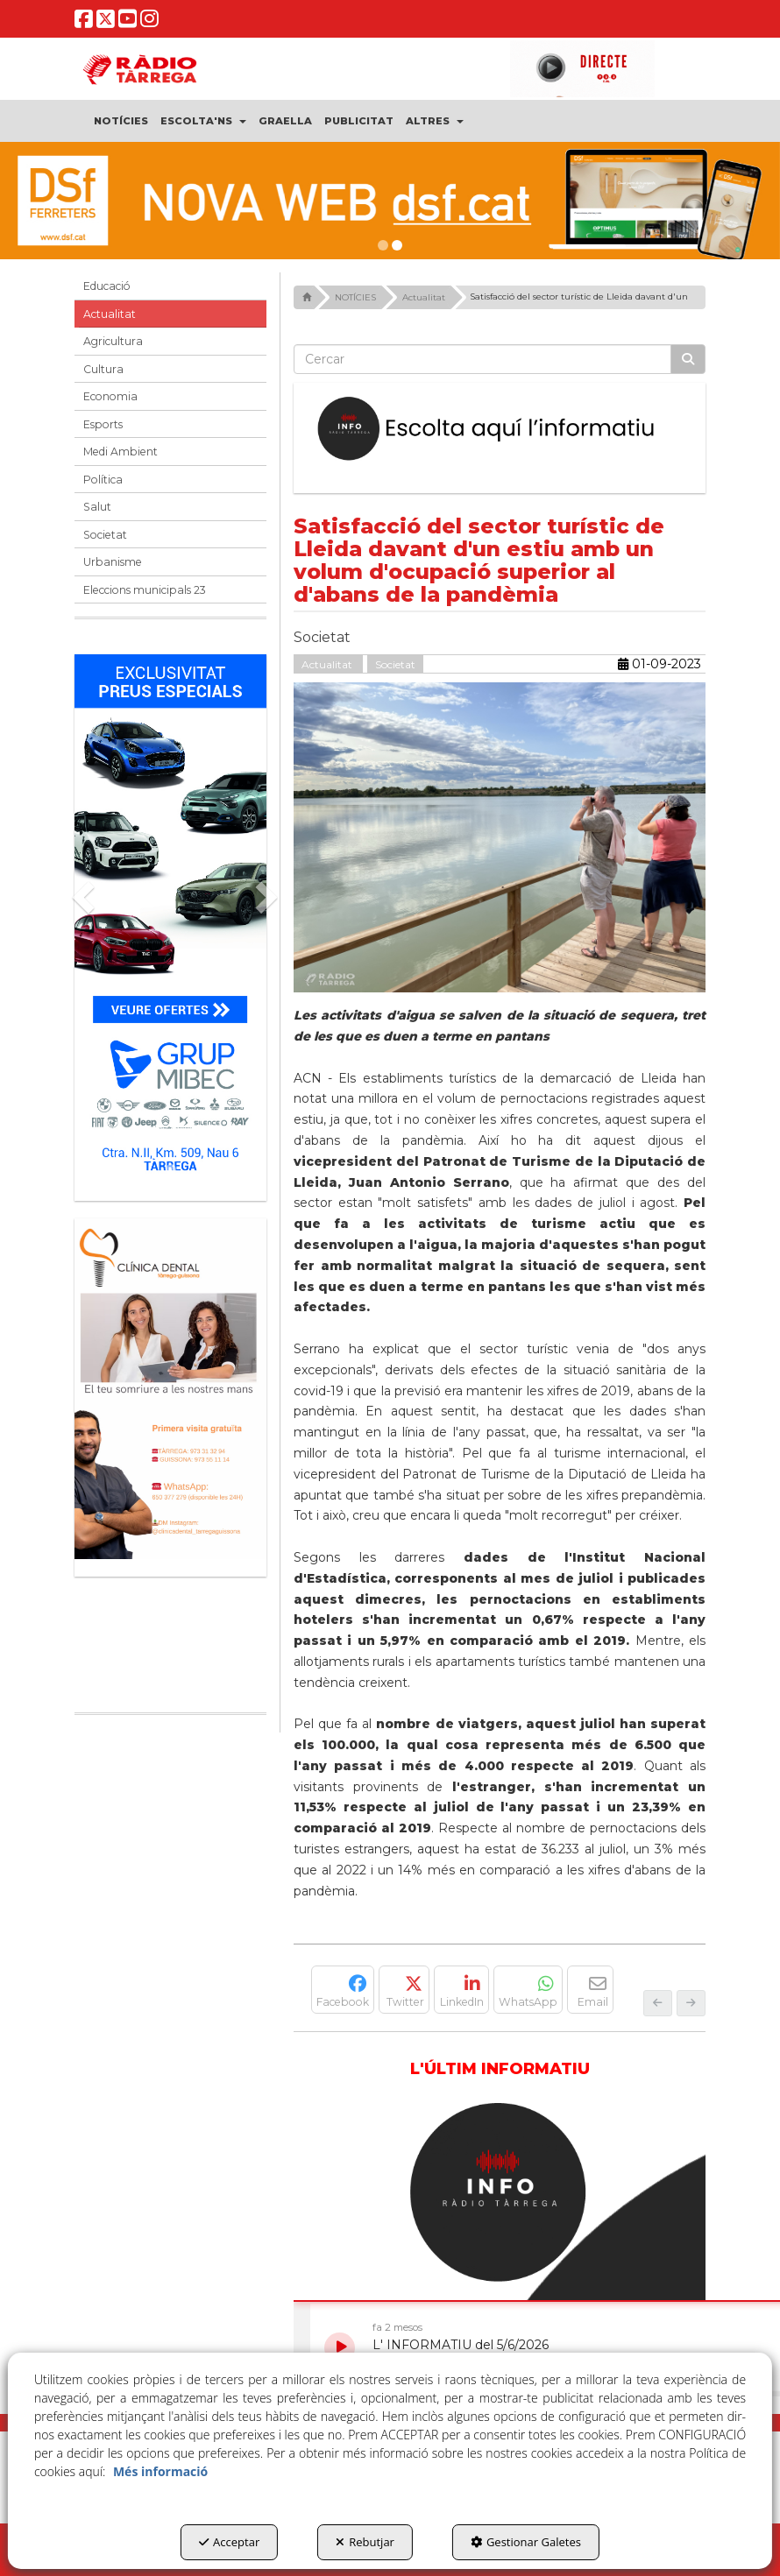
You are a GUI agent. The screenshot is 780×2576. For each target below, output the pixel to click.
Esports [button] (103, 424)
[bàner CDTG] (170, 1388)
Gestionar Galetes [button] (526, 2542)
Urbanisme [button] (112, 561)
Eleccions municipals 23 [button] (144, 589)
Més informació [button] (160, 2471)
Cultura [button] (103, 369)
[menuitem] (121, 121)
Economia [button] (110, 396)
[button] (83, 23)
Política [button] (103, 479)
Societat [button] (105, 534)
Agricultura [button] (113, 341)
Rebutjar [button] (365, 2542)
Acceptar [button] (229, 2542)
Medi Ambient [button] (120, 451)
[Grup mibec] (170, 918)
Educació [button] (107, 286)
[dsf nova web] (390, 200)
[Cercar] (688, 359)
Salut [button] (97, 506)
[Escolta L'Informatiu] (499, 429)
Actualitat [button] (109, 314)
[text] (482, 359)
